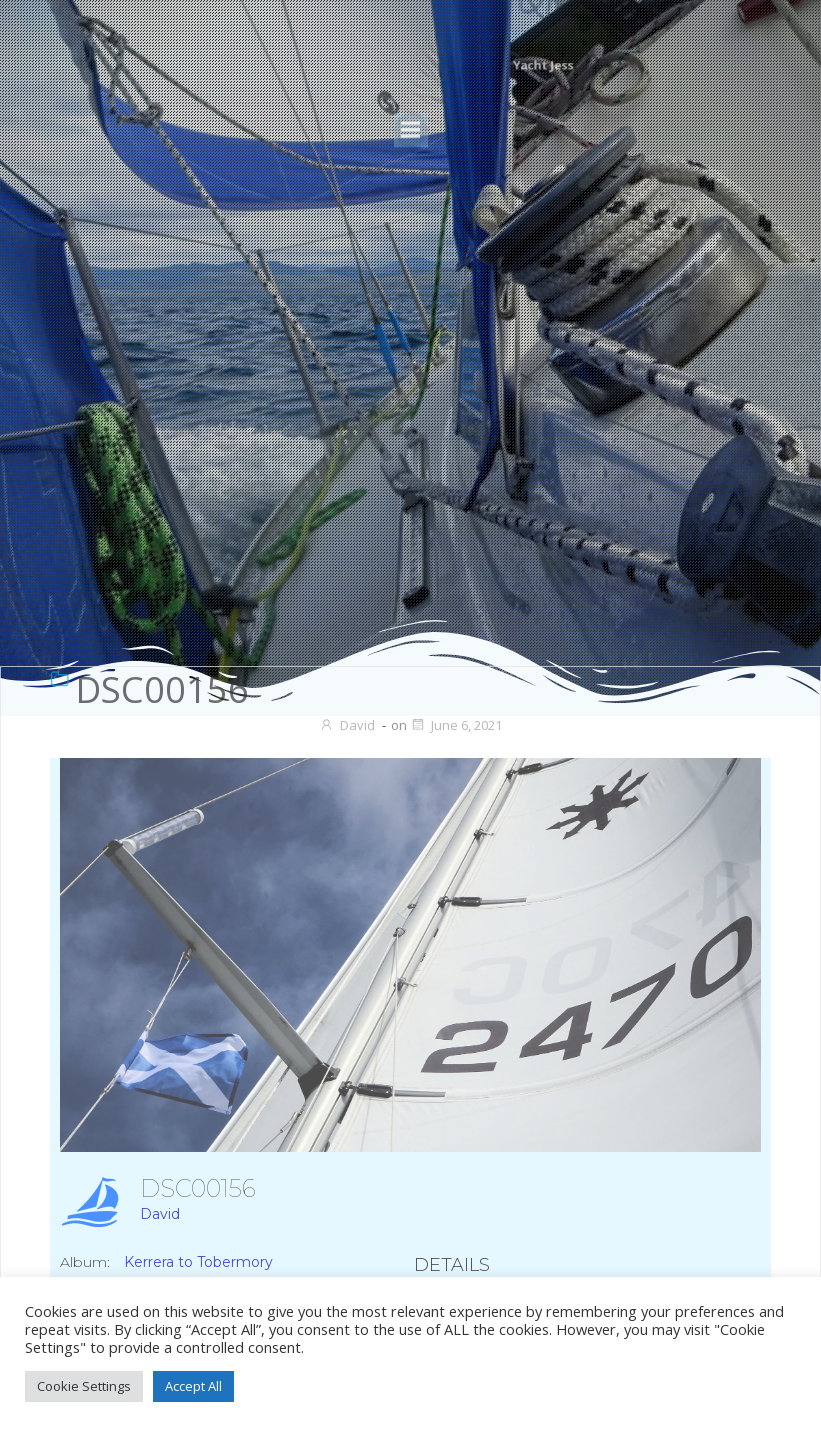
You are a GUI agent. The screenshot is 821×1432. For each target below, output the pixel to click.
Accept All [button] (193, 1386)
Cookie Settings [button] (84, 1386)
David (347, 725)
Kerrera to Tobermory (198, 1262)
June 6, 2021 (456, 725)
